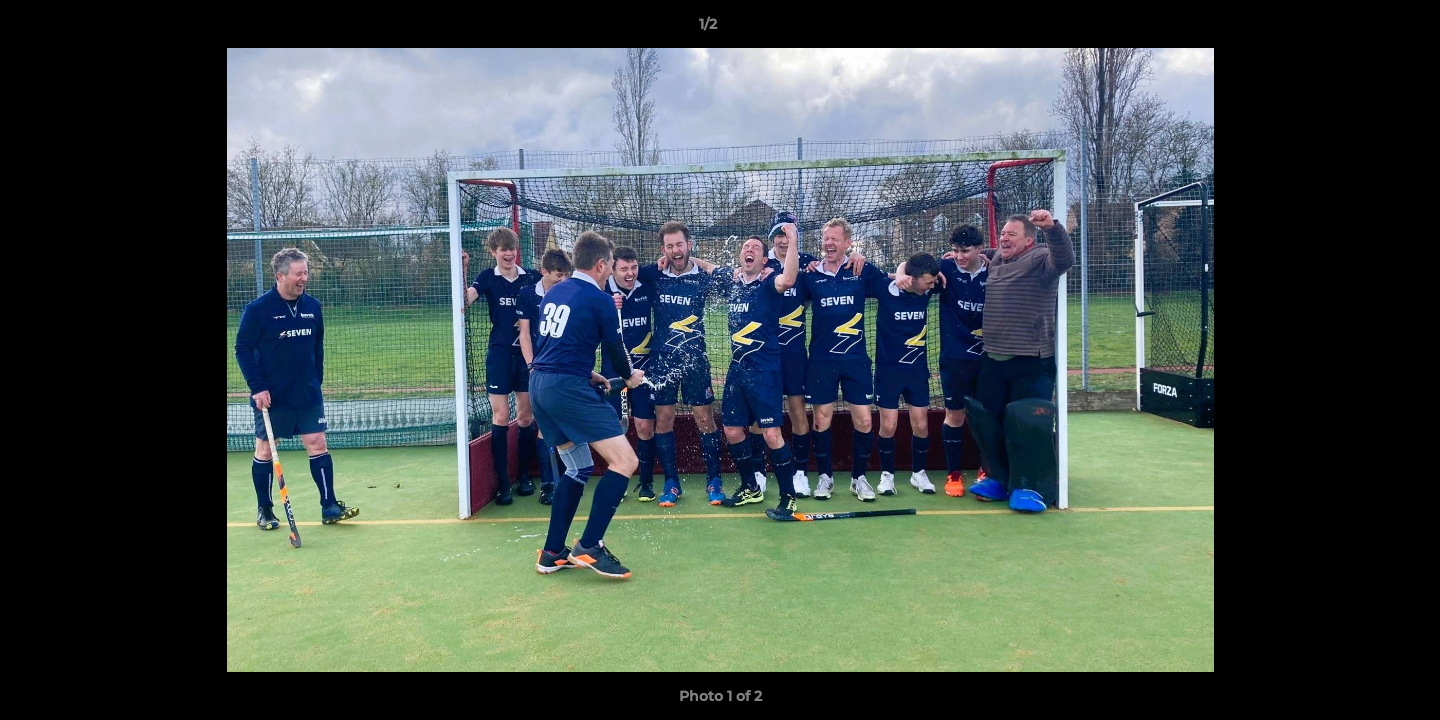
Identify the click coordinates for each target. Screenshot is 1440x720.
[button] (1356, 29)
